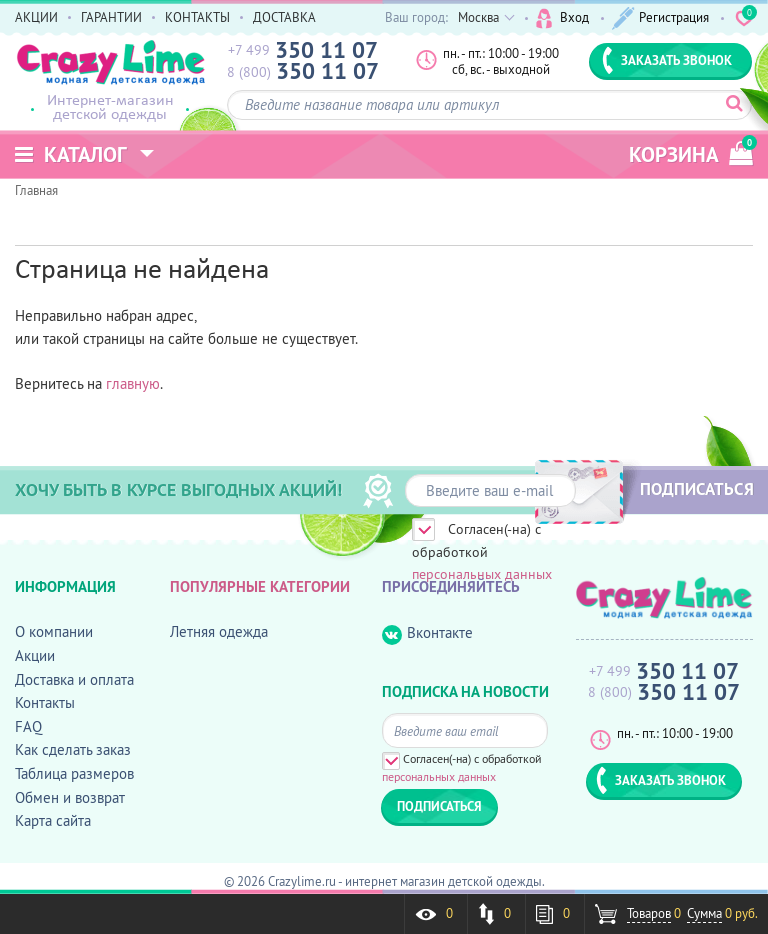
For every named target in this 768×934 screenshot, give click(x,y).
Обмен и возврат (70, 797)
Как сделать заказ (73, 749)
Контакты (45, 702)
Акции (35, 655)
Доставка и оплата (74, 679)
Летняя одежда (219, 631)
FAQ (28, 726)
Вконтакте (427, 633)
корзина (691, 151)
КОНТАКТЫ (197, 17)
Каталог (71, 154)
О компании (54, 631)
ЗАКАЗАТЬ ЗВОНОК (667, 60)
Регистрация (660, 18)
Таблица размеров (74, 773)
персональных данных (482, 574)
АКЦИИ (36, 17)
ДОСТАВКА (284, 17)
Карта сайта (53, 820)
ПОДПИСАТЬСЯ (697, 489)
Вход (562, 18)
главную (133, 383)
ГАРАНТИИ (111, 17)
